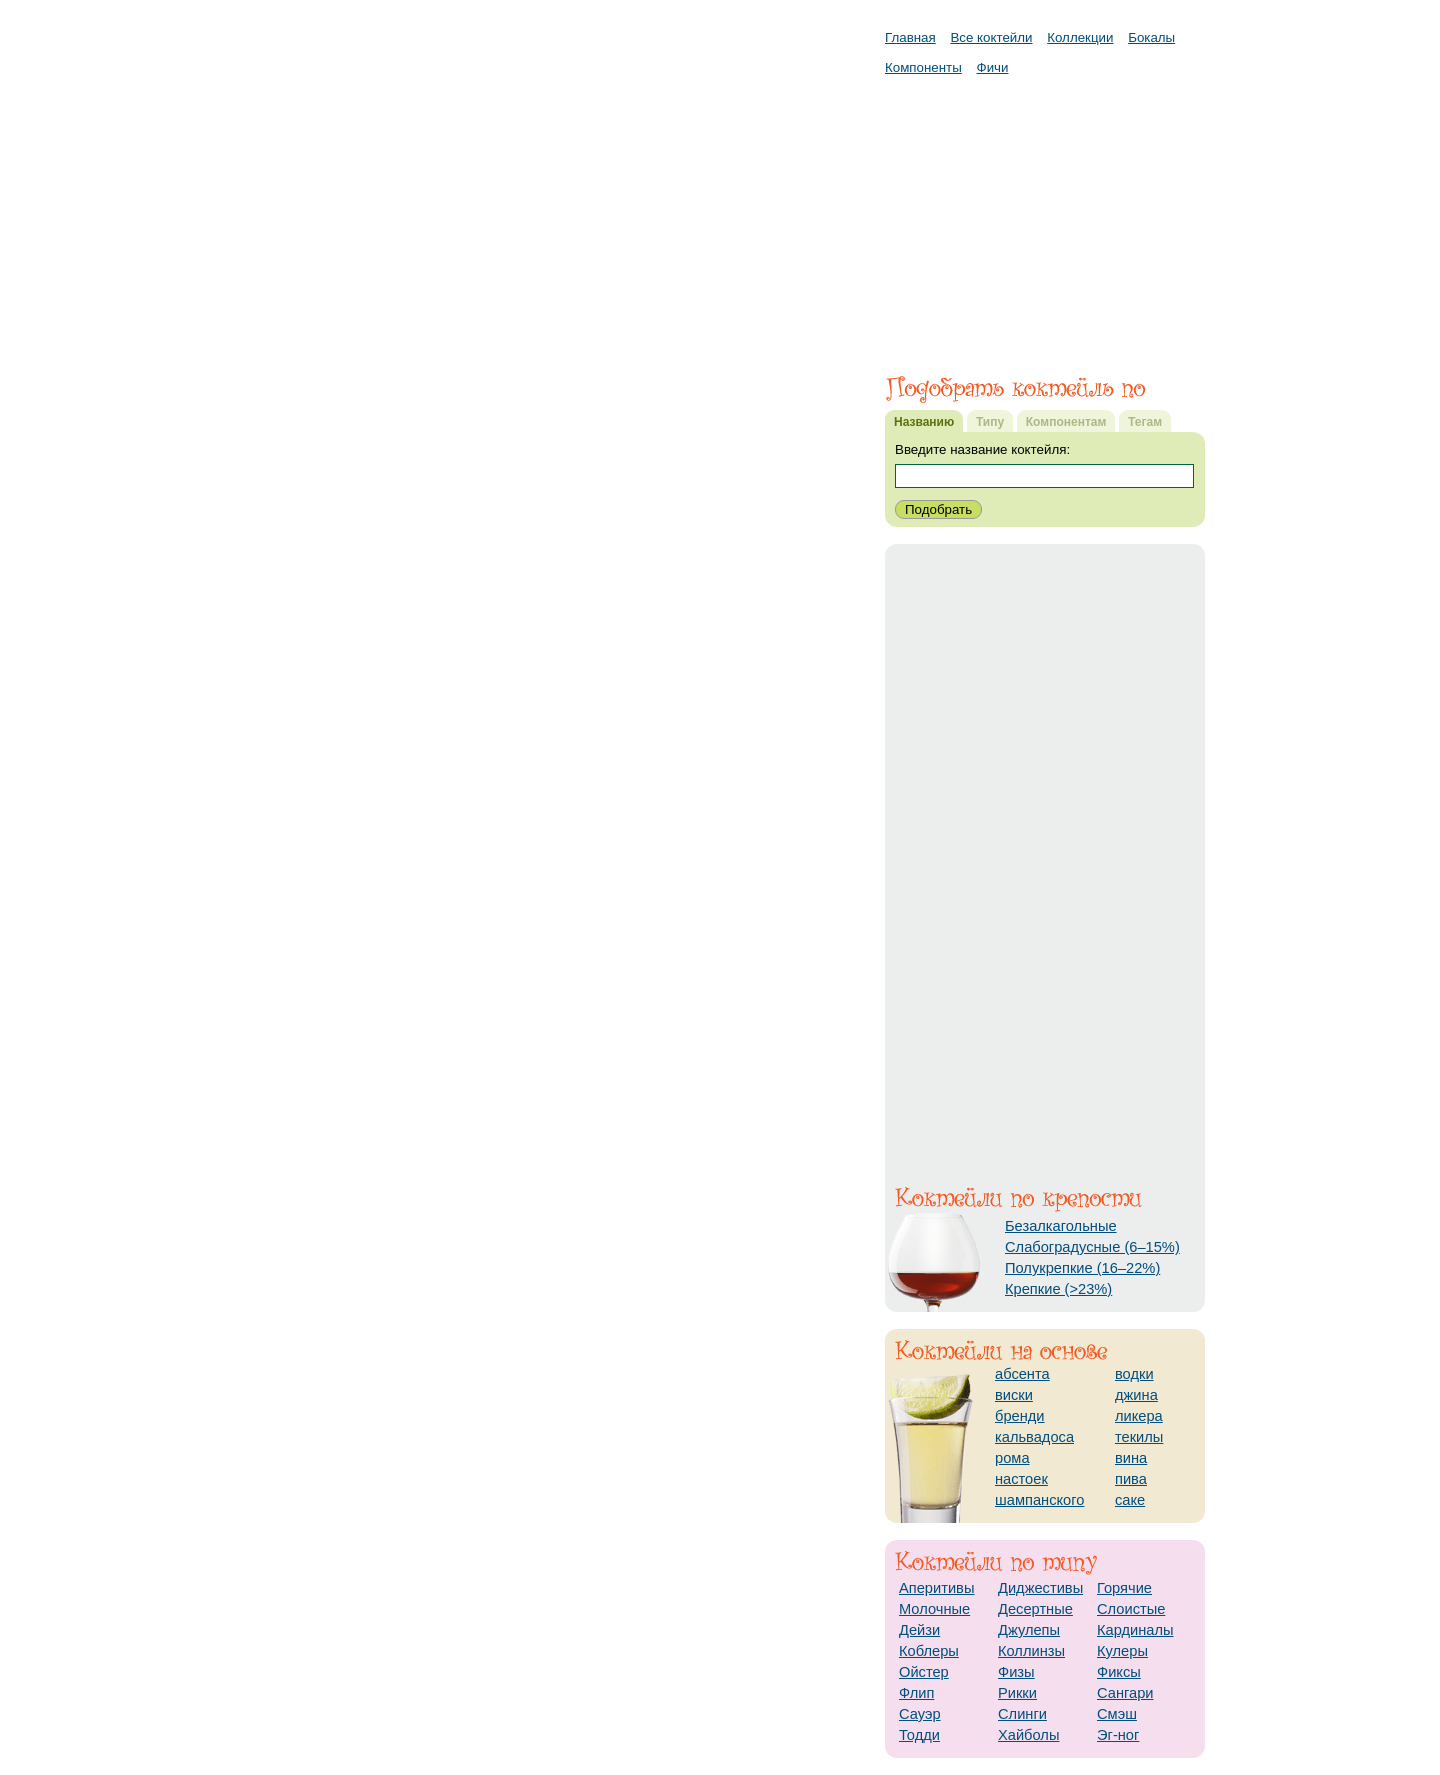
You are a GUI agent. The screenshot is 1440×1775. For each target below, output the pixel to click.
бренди (1020, 1416)
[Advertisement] (1045, 215)
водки (1134, 1374)
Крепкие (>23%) (1058, 1289)
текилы (1139, 1437)
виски (1014, 1395)
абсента (1022, 1374)
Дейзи (919, 1630)
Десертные (1035, 1609)
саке (1130, 1500)
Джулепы (1029, 1630)
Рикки (1017, 1693)
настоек (1021, 1479)
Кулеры (1122, 1651)
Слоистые (1131, 1609)
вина (1131, 1458)
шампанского (1039, 1500)
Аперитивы (936, 1588)
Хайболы (1028, 1735)
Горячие (1124, 1588)
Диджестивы (1040, 1588)
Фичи (993, 67)
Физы (1016, 1672)
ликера (1139, 1416)
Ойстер (924, 1672)
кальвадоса (1034, 1437)
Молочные (934, 1609)
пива (1131, 1479)
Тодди (919, 1735)
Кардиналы (1135, 1630)
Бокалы (1151, 37)
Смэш (1117, 1714)
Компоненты (923, 67)
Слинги (1022, 1714)
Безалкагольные (1061, 1226)
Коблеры (929, 1651)
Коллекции (1080, 37)
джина (1136, 1395)
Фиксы (1119, 1672)
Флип (916, 1693)
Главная (910, 37)
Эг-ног (1118, 1735)
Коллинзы (1031, 1651)
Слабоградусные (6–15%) (1092, 1247)
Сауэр (920, 1714)
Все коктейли (991, 37)
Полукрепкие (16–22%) (1082, 1268)
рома (1012, 1458)
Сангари (1125, 1693)
